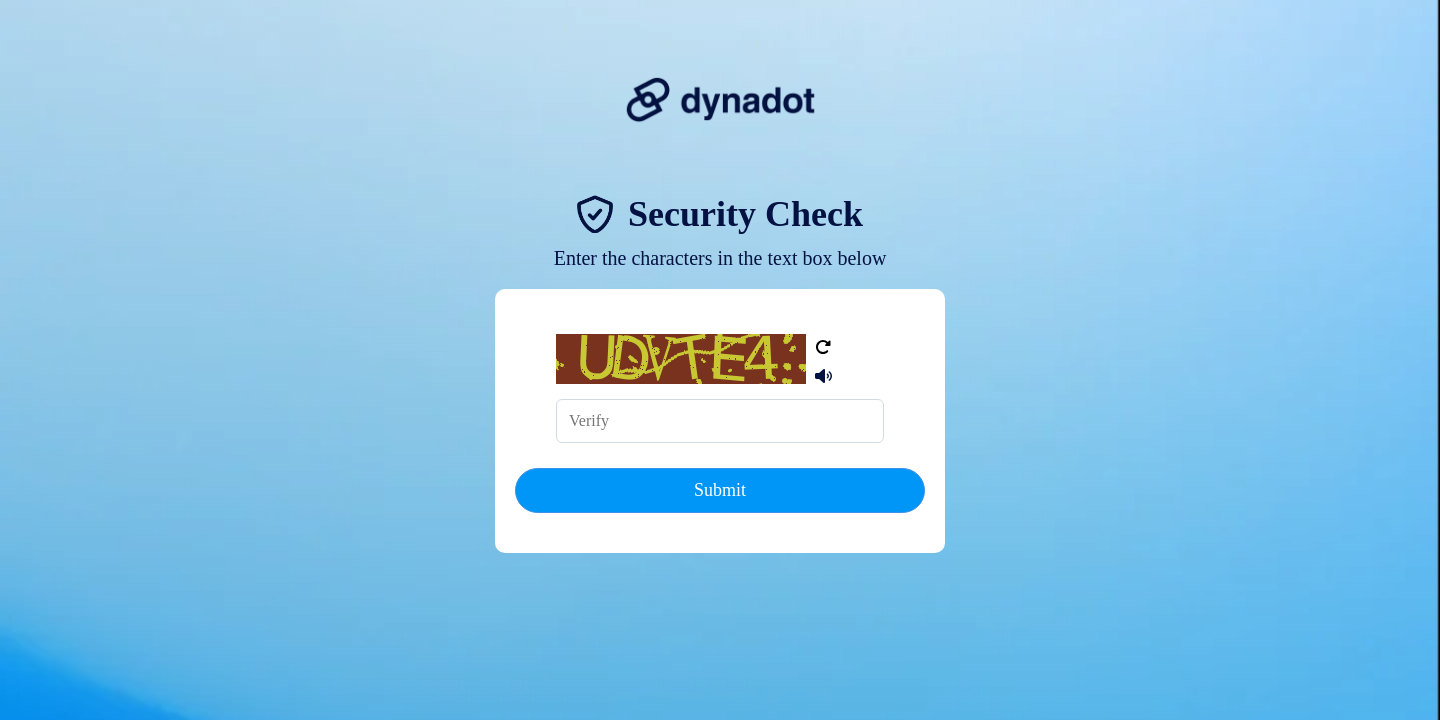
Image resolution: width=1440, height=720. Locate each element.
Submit (720, 490)
